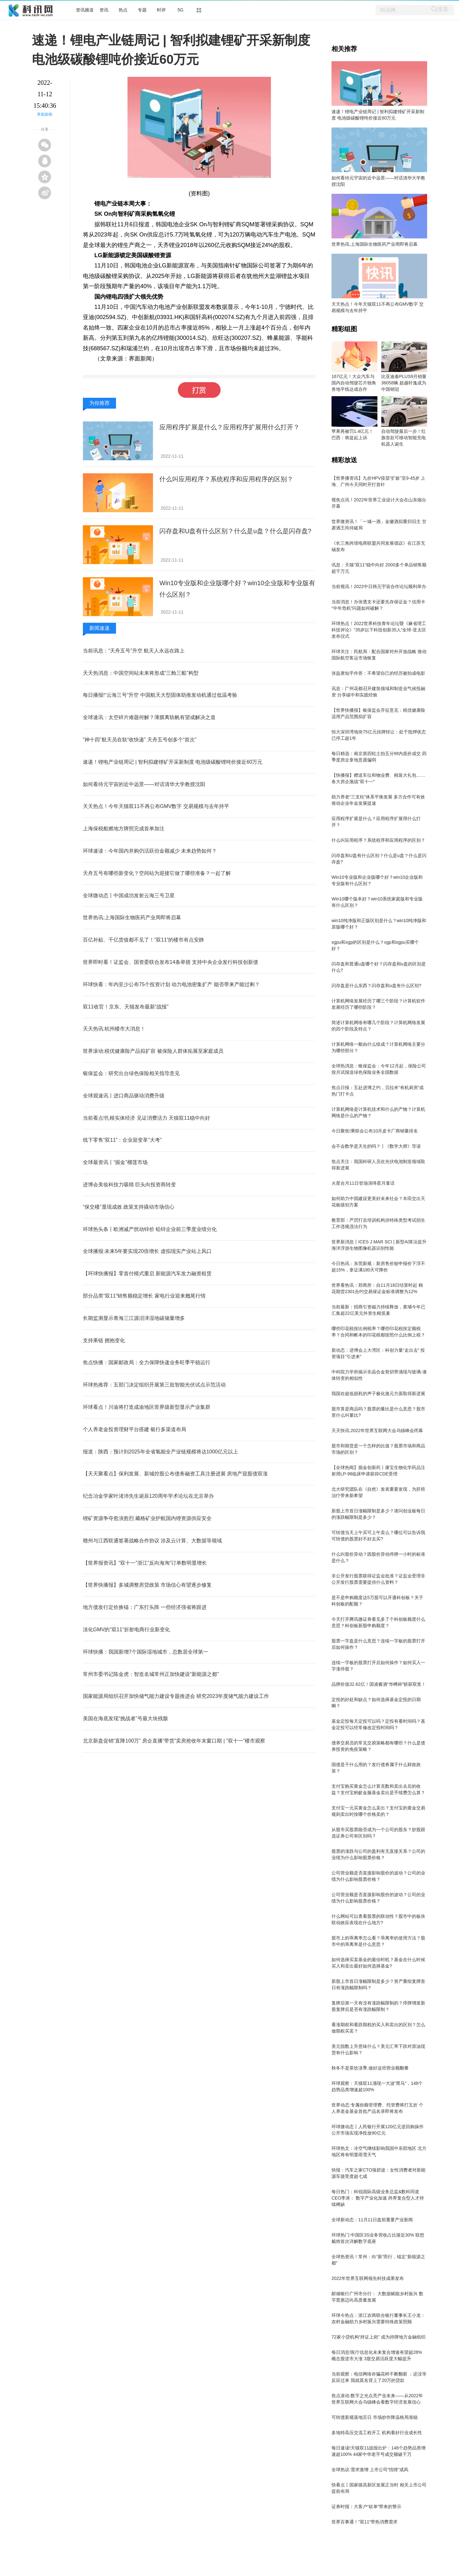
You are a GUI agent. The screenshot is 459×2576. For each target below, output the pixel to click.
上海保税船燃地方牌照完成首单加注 (123, 828)
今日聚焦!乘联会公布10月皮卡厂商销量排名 (375, 1130)
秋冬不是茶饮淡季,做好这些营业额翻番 (370, 2067)
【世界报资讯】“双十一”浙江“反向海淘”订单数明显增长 (145, 1563)
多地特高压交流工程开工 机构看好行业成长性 (377, 2432)
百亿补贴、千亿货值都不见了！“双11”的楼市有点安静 (143, 939)
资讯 (103, 9)
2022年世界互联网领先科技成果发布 (368, 2278)
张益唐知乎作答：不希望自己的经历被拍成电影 (378, 673)
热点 (123, 9)
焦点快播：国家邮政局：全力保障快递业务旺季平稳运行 (146, 1362)
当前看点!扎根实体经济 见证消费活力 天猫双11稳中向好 (146, 1118)
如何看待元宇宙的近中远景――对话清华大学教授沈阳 (144, 784)
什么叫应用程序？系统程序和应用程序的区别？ (226, 479)
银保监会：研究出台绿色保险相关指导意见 (131, 1073)
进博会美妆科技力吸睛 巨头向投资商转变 (129, 1184)
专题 (142, 9)
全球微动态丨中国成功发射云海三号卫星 (129, 895)
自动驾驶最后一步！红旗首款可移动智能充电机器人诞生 (403, 438)
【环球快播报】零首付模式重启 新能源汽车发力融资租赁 (147, 1273)
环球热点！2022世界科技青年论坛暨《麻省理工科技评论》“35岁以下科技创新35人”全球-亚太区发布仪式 (379, 630)
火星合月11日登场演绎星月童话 (363, 1183)
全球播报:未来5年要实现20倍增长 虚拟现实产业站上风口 (147, 1251)
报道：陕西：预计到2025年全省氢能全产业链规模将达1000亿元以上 (160, 1451)
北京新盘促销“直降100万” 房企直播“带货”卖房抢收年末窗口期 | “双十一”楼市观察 (174, 1740)
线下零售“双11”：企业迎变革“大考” (122, 1140)
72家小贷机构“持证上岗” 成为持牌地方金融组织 (379, 2337)
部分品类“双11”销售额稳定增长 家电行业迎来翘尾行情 (144, 1296)
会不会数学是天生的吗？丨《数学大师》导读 (376, 1146)
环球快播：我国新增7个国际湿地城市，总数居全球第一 (145, 1652)
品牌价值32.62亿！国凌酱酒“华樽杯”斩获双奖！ (379, 1684)
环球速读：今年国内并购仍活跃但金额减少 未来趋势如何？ (150, 851)
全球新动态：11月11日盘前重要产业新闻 (372, 2219)
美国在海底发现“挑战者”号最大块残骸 (125, 1718)
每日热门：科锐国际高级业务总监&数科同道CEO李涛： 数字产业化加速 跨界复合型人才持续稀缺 (378, 2198)
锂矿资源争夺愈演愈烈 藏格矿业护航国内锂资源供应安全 (147, 1518)
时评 (161, 9)
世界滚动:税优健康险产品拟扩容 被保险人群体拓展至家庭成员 (153, 1051)
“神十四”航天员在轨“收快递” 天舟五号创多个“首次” (139, 739)
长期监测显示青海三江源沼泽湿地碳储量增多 (134, 1318)
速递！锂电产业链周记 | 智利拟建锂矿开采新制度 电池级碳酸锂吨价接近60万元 (172, 762)
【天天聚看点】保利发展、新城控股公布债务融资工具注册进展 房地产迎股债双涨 (175, 1473)
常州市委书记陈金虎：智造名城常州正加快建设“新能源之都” (151, 1674)
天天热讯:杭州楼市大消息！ (114, 1028)
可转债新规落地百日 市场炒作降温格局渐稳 (375, 2417)
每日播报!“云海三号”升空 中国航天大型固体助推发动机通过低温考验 (160, 695)
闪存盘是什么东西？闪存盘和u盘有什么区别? (376, 985)
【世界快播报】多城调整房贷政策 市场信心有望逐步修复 (147, 1585)
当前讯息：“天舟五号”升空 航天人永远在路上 (134, 650)
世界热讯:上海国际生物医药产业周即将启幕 (132, 917)
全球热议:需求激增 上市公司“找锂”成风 (370, 2469)
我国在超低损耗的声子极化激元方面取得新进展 (378, 1393)
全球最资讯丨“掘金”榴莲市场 (115, 1162)
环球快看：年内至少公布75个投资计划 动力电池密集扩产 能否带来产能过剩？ (171, 984)
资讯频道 (85, 9)
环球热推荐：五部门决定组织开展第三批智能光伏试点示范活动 (154, 1384)
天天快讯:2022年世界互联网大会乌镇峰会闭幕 (377, 1430)
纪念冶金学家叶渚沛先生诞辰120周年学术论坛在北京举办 (148, 1496)
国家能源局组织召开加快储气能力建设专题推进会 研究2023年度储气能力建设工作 (176, 1696)
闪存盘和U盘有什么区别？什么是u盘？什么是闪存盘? (235, 531)
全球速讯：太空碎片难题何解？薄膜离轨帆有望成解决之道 (149, 717)
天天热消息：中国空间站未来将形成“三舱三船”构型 (141, 673)
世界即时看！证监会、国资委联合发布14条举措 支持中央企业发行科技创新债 (170, 962)
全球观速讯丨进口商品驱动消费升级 (123, 1095)
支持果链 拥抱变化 (104, 1340)
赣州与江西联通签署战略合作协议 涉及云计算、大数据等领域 (152, 1540)
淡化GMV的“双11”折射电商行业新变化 (126, 1629)
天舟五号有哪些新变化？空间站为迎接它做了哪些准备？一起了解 (157, 873)
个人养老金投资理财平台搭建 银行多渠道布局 (134, 1429)
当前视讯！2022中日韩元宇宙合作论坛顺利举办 (379, 586)
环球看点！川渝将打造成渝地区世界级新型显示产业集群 (146, 1407)
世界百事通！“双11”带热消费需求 (364, 2521)
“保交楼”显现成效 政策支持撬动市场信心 (128, 1207)
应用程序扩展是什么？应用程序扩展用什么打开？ (229, 427)
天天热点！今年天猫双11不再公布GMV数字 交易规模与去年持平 (156, 806)
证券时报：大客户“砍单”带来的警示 (366, 2506)
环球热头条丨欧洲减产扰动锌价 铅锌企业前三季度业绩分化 (150, 1229)
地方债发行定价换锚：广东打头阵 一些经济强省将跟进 (145, 1607)
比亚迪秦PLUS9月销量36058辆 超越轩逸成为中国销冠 (403, 383)
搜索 (442, 9)
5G (181, 9)
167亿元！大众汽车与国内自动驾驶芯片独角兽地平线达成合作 (354, 383)
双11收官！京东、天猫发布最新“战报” (125, 1006)
